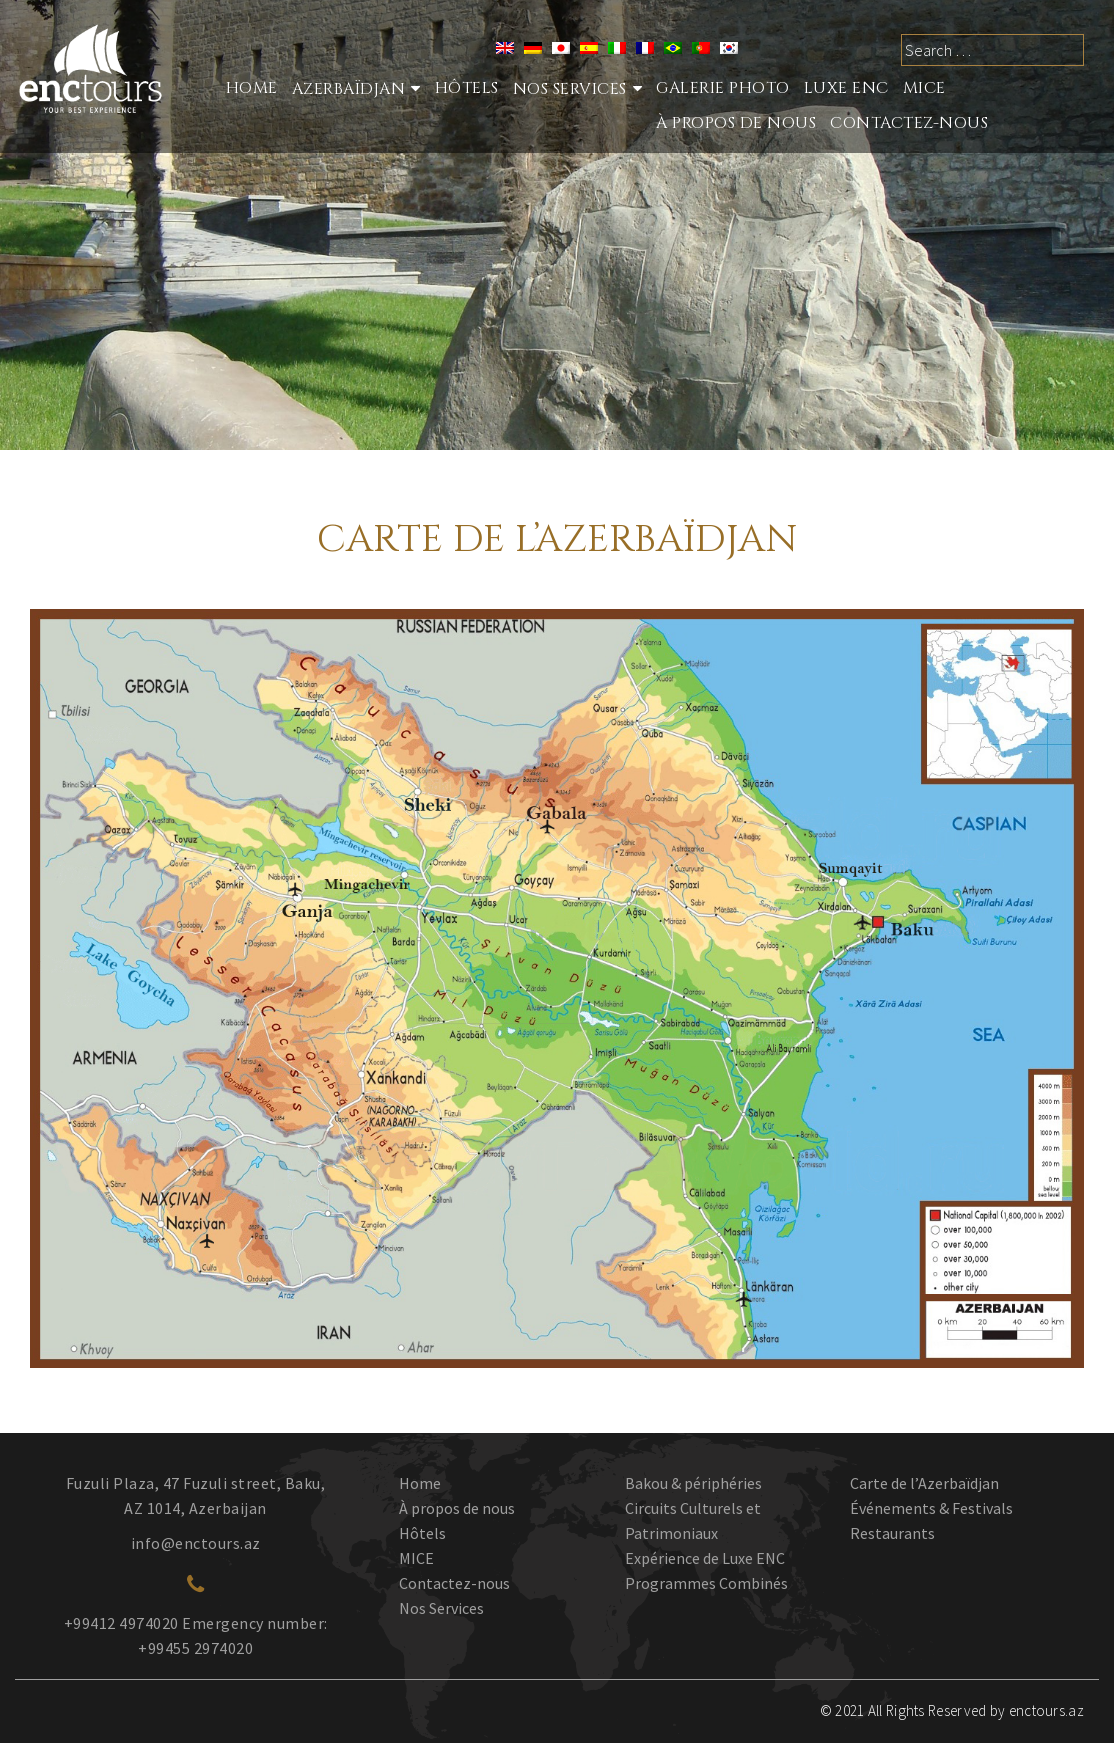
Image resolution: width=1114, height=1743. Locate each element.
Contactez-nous (909, 123)
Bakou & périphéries (693, 1483)
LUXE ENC (846, 88)
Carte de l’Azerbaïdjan (924, 1483)
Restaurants (892, 1533)
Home (252, 88)
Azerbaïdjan (349, 89)
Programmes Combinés (706, 1583)
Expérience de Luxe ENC (705, 1558)
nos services (570, 89)
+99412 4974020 (121, 1623)
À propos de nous (736, 123)
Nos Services (441, 1608)
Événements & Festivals (931, 1508)
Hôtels (467, 88)
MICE (924, 88)
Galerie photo (723, 88)
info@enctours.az (196, 1543)
